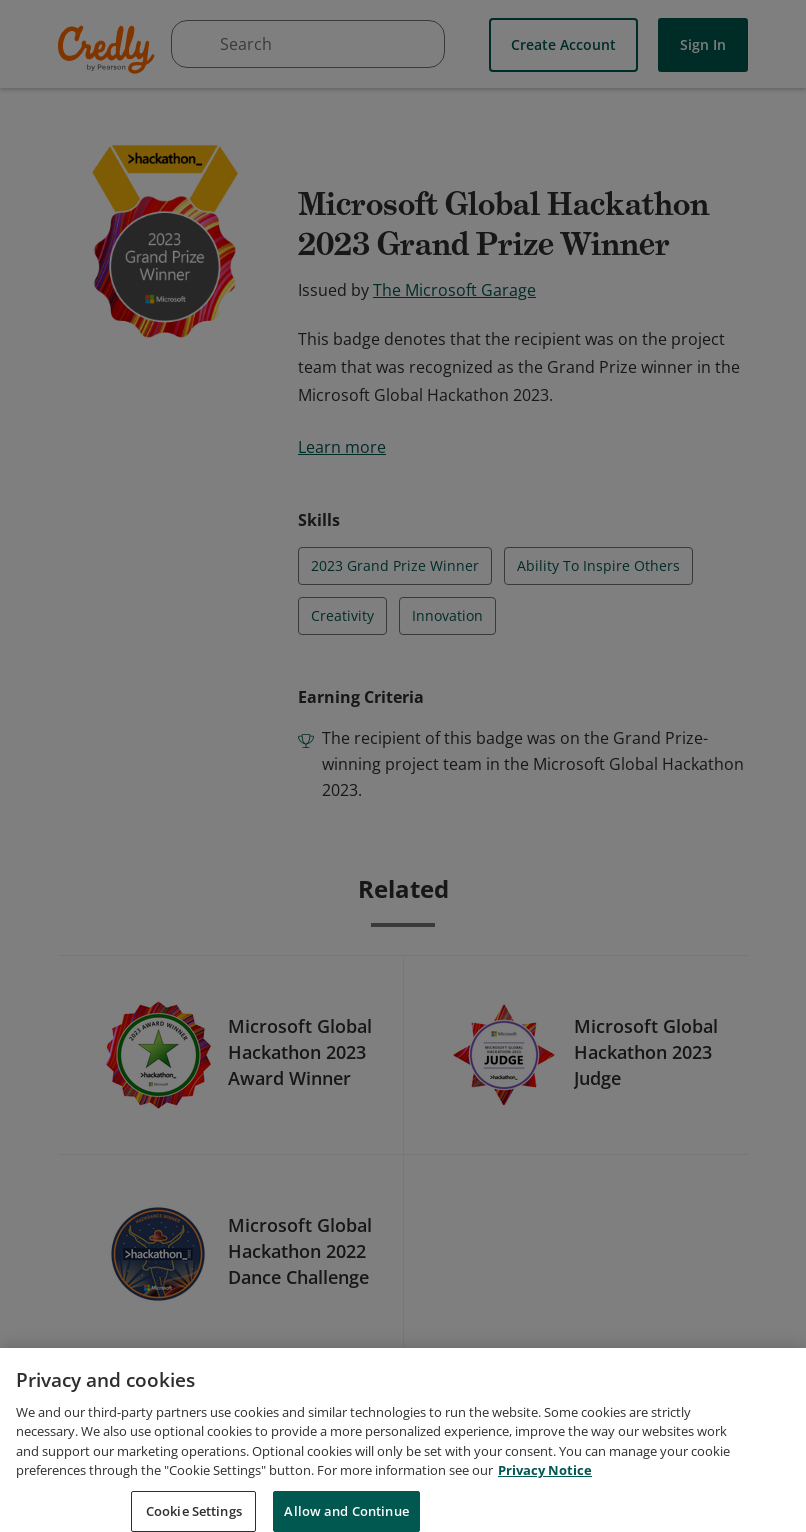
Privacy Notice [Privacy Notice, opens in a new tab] (545, 1491)
